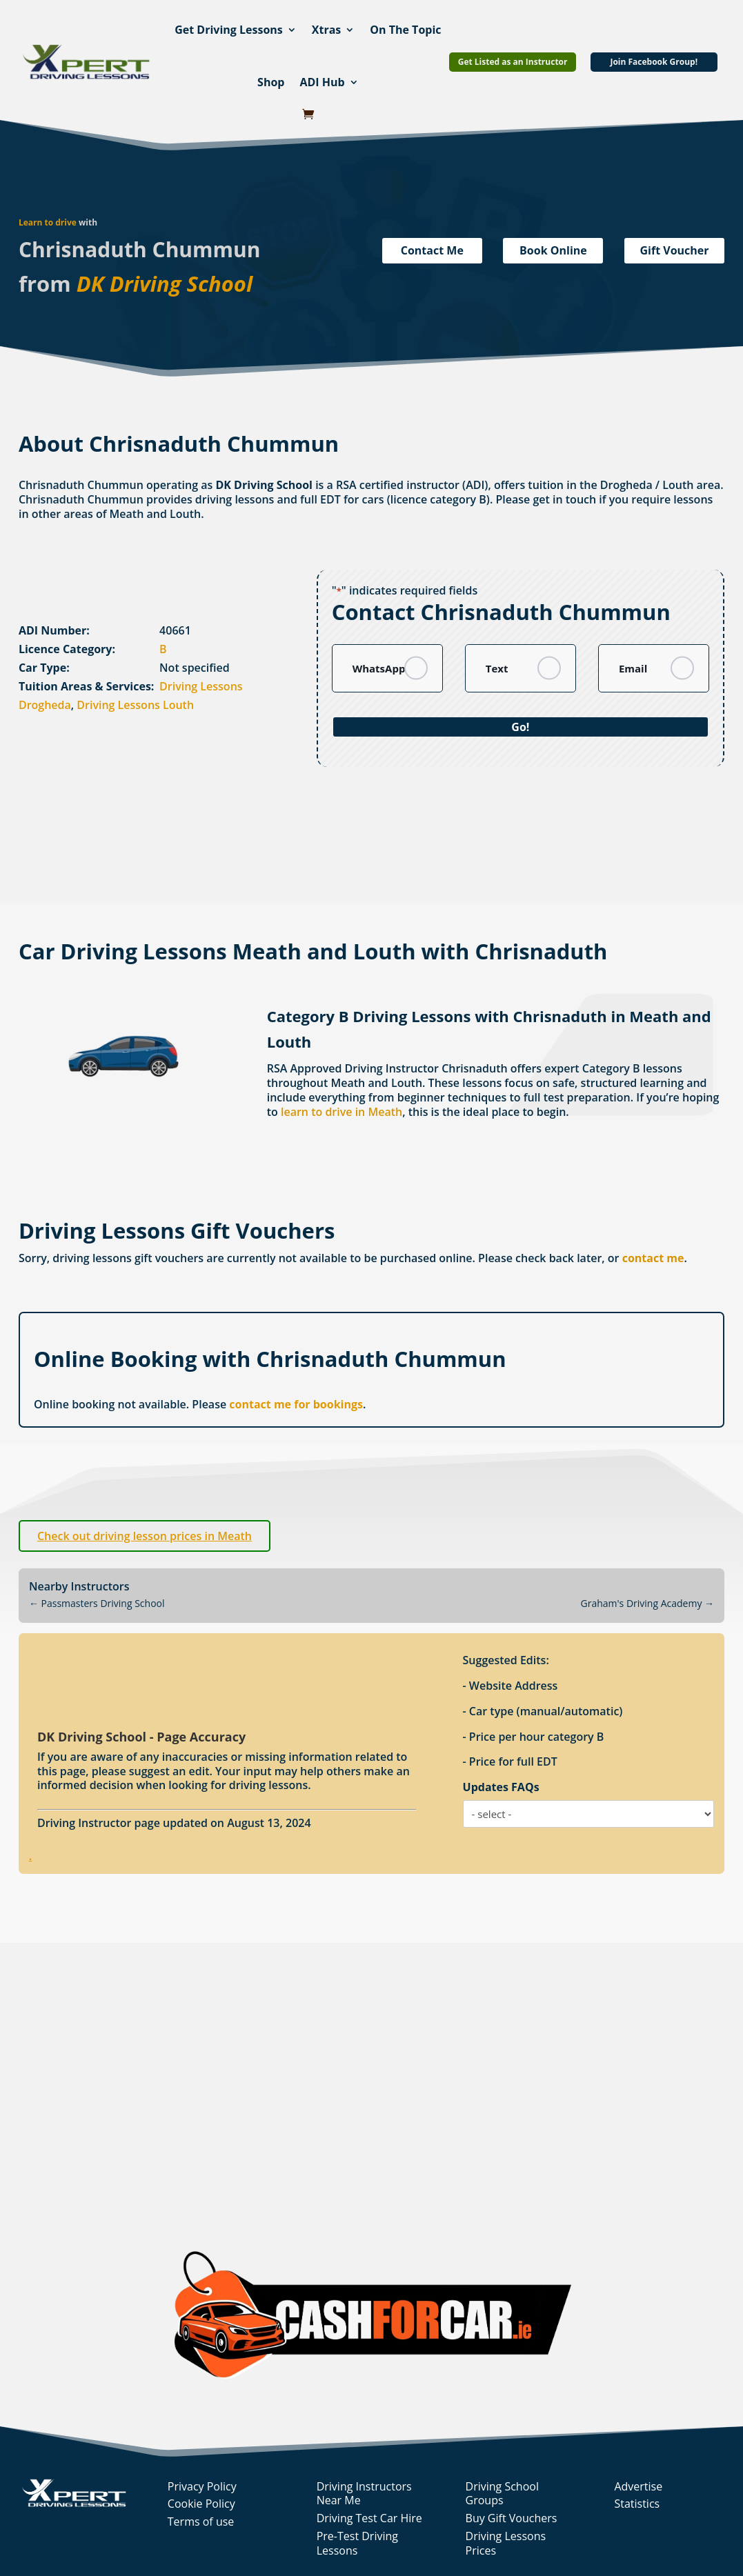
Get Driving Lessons (229, 29)
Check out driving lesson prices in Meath (144, 1536)
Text (497, 668)
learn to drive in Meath (341, 1111)
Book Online (553, 250)
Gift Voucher (674, 250)
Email (633, 668)
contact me (653, 1258)
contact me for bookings (296, 1404)
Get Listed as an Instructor (513, 62)
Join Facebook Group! (653, 62)
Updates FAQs (501, 1787)
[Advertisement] (353, 858)
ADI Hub (321, 82)
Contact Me (432, 250)
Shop (270, 82)
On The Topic (405, 29)
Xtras (326, 29)
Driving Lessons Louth (135, 704)
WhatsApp (379, 668)
